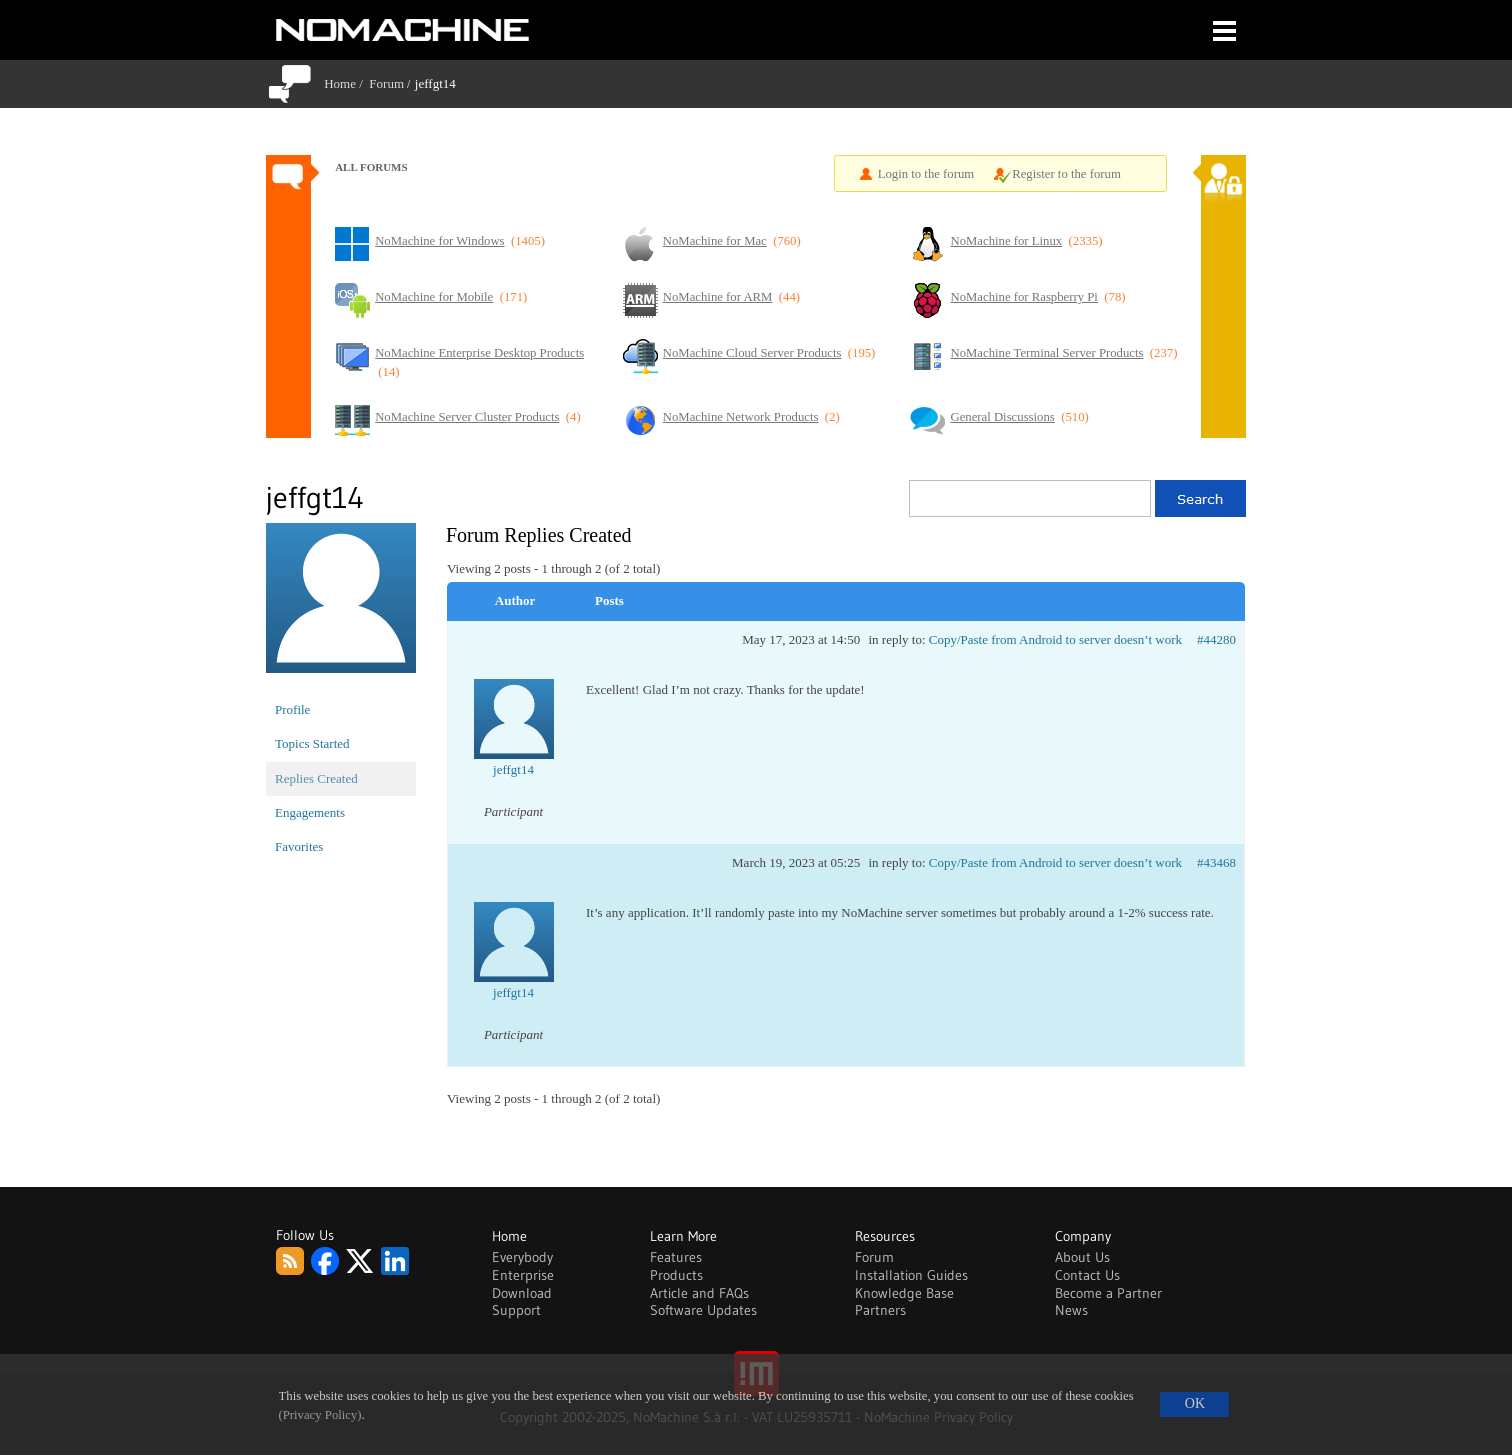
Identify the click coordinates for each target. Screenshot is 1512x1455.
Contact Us (1087, 1275)
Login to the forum (926, 174)
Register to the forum (1066, 174)
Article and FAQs (699, 1293)
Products (676, 1275)
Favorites (299, 846)
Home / (346, 83)
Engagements (310, 812)
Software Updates (703, 1310)
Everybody (522, 1257)
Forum (386, 83)
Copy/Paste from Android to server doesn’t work (1055, 639)
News (1071, 1310)
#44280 (1216, 639)
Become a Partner (1108, 1293)
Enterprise (523, 1275)
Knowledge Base (904, 1293)
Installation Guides (911, 1275)
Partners (880, 1310)
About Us (1082, 1257)
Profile (292, 709)
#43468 (1216, 862)
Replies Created (316, 778)
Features (676, 1257)
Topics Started (312, 743)
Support (516, 1310)
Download (522, 1293)
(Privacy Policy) (320, 1415)
